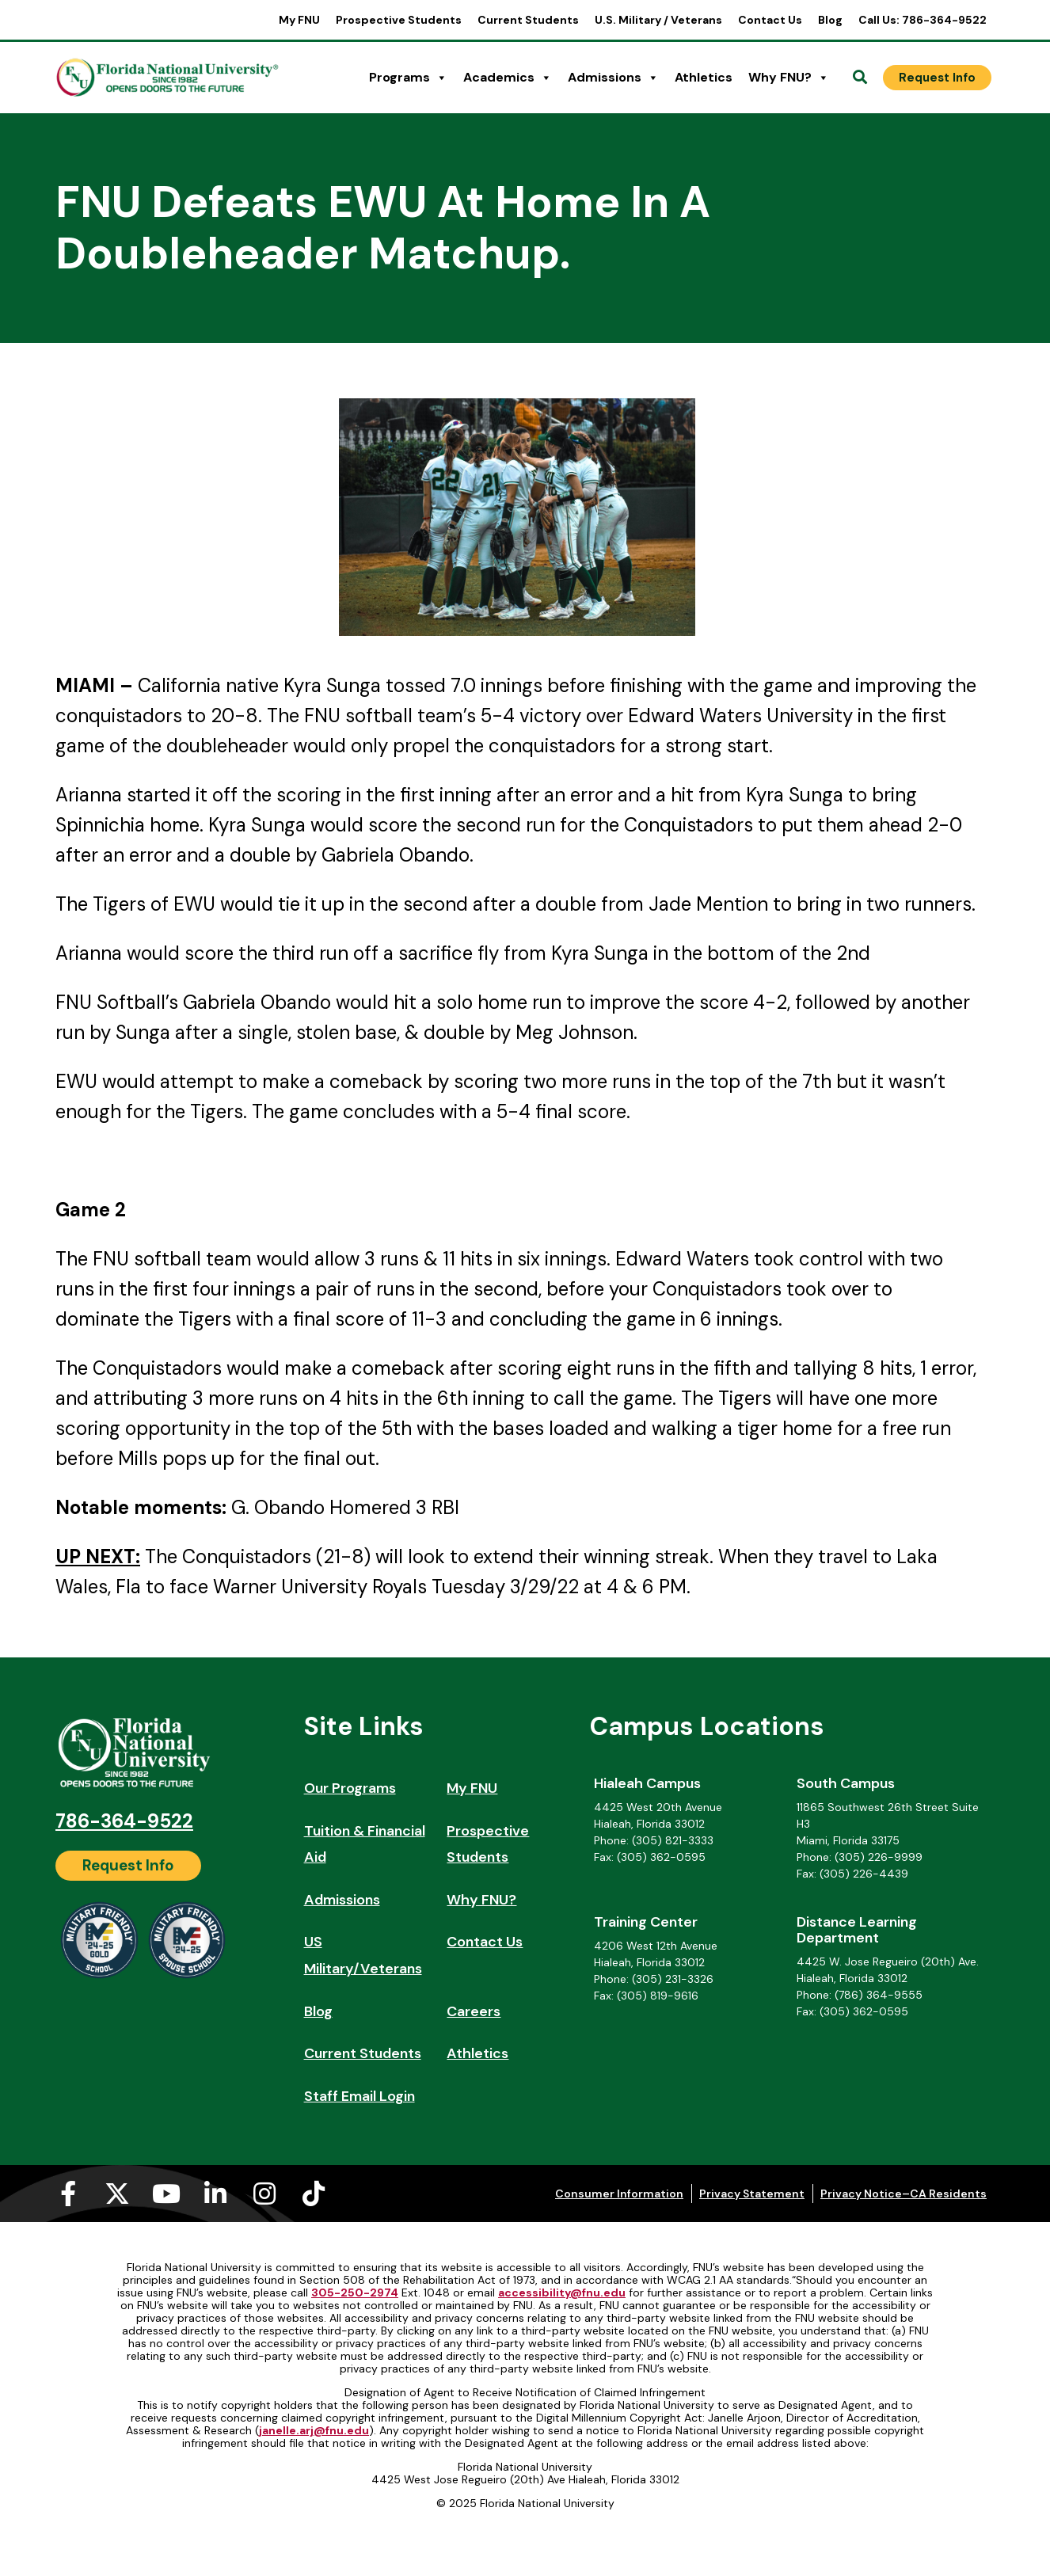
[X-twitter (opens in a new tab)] (117, 2193)
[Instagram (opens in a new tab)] (264, 2193)
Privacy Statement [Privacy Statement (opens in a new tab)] (752, 2193)
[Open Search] (860, 77)
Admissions (613, 77)
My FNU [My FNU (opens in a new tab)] (299, 20)
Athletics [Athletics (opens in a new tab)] (703, 77)
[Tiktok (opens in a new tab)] (313, 2193)
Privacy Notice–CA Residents (903, 2193)
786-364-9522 (124, 1821)
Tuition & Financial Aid (364, 1844)
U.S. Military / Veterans (658, 20)
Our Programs (350, 1788)
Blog (830, 20)
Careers (473, 2011)
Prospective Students (399, 20)
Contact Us (770, 20)
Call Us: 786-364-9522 (922, 20)
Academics (507, 77)
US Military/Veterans (363, 1955)
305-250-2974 (354, 2292)
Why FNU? (788, 77)
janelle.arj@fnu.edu (314, 2430)
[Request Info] (937, 77)
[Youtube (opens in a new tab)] (166, 2193)
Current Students (528, 20)
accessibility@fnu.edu (562, 2292)
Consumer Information (619, 2193)
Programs (408, 77)
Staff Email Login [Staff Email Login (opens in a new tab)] (359, 2096)
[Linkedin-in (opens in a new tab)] (215, 2193)
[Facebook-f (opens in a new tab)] (68, 2193)
